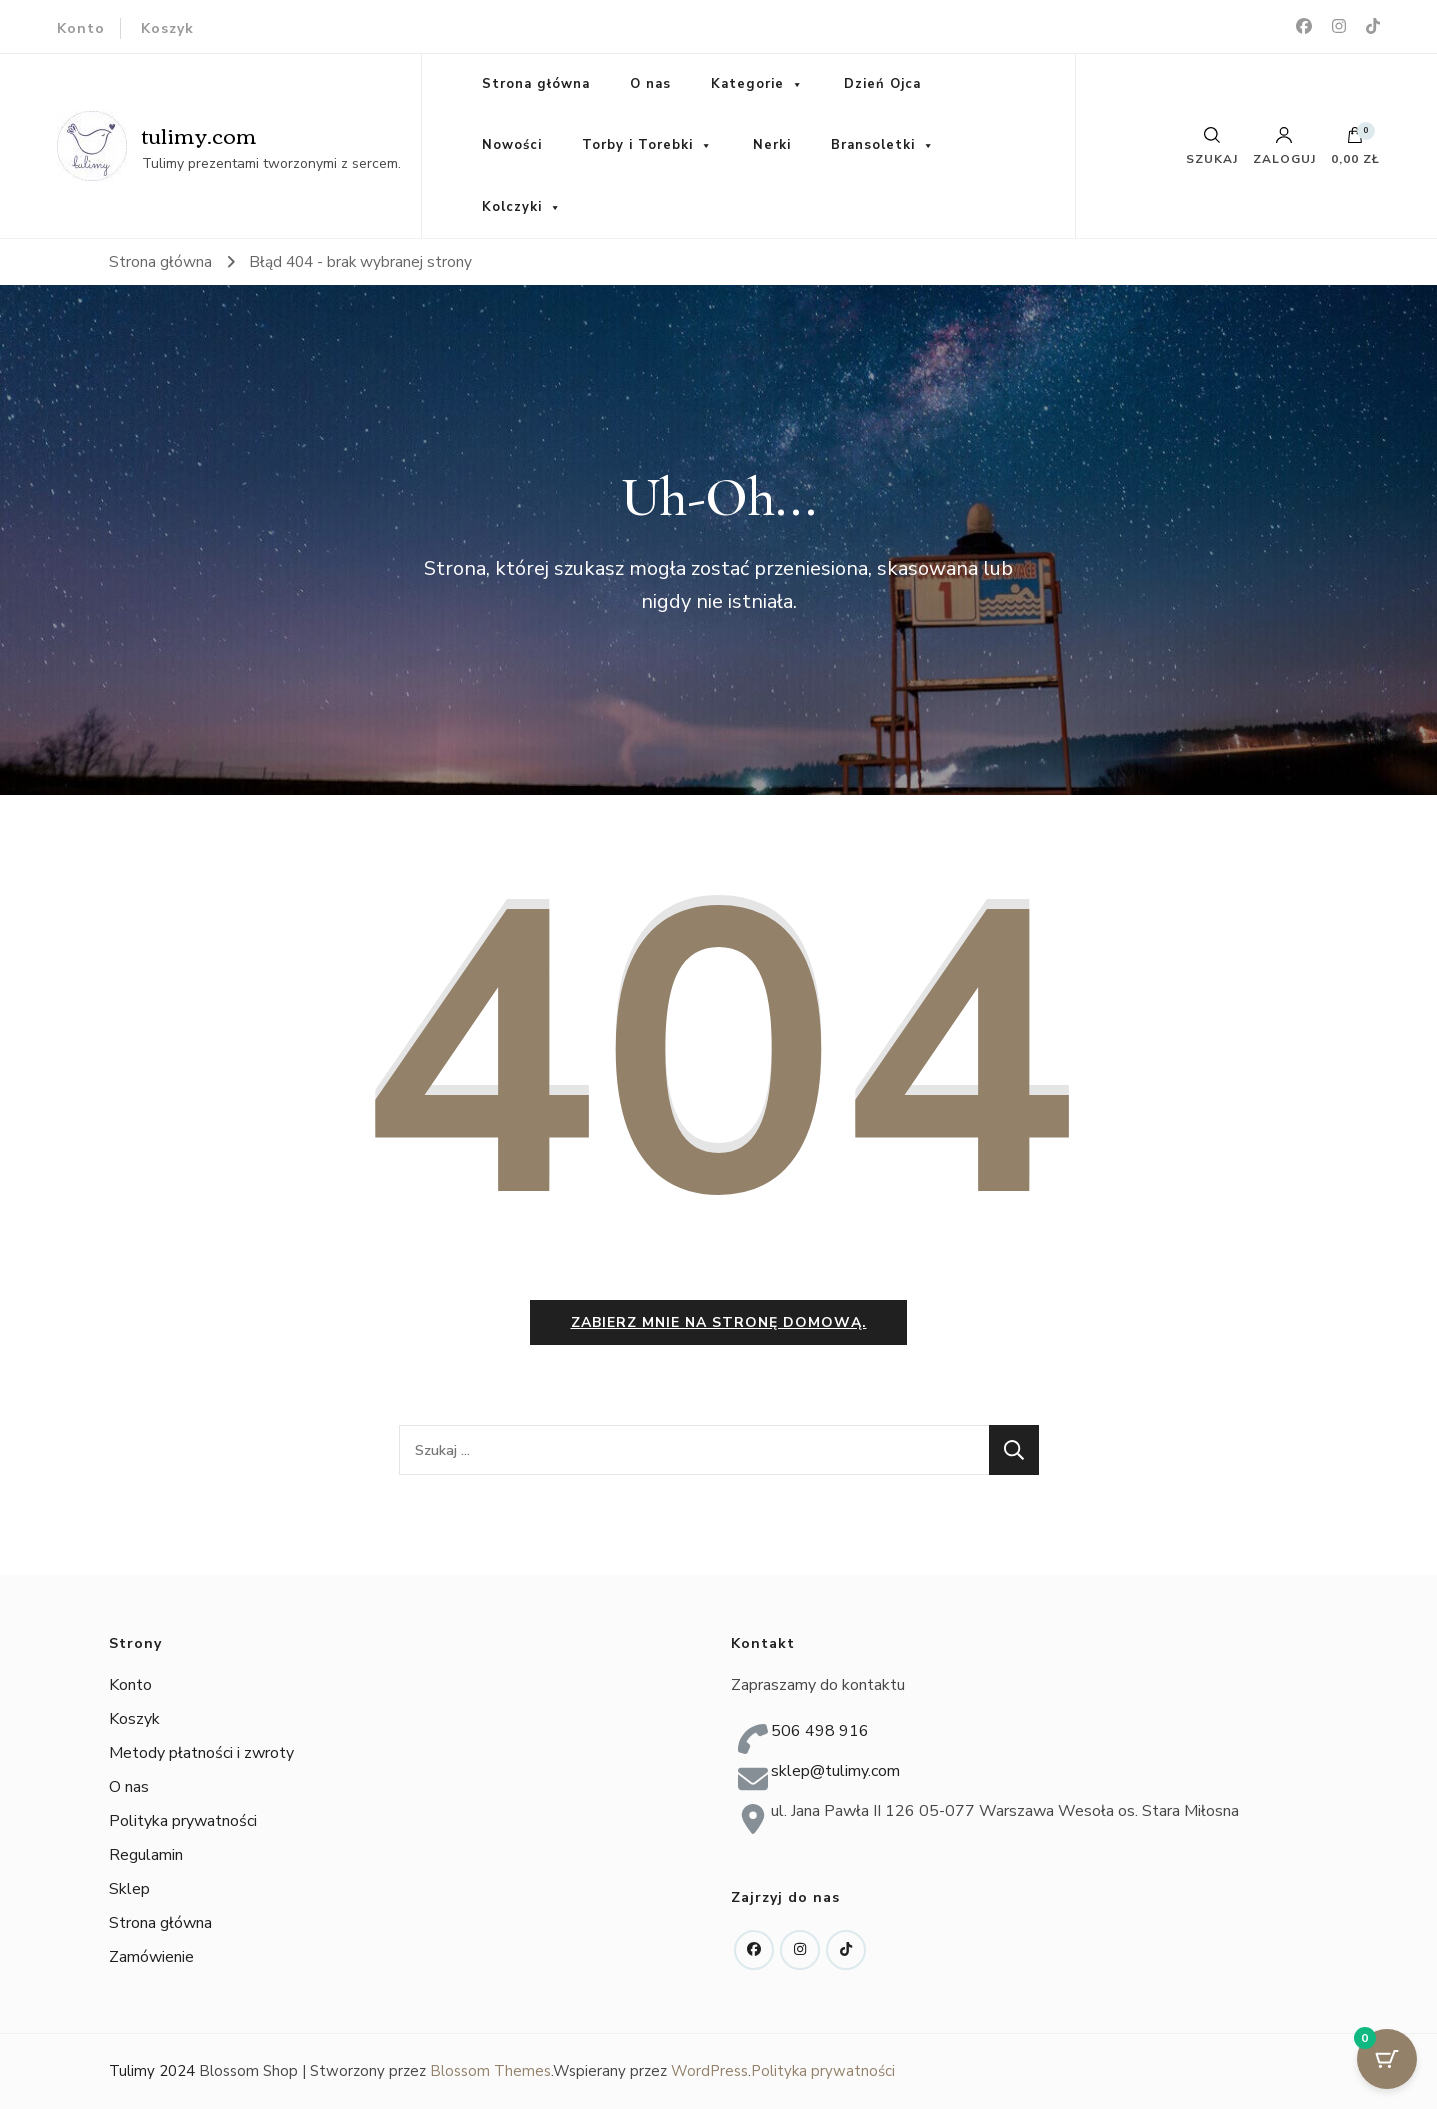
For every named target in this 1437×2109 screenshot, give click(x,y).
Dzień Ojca (882, 84)
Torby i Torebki (637, 145)
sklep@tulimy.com (835, 1771)
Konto (81, 28)
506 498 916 (820, 1731)
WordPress (709, 2071)
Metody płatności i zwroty (201, 1753)
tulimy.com (199, 134)
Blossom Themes (490, 2071)
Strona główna (536, 84)
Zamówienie (151, 1957)
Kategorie (747, 84)
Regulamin (146, 1855)
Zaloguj (1284, 146)
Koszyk (167, 28)
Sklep (129, 1889)
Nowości (512, 145)
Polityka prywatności (183, 1821)
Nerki (772, 145)
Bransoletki (873, 145)
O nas (650, 84)
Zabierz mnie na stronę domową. (719, 1322)
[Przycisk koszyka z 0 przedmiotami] (1387, 2059)
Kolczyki (512, 207)
